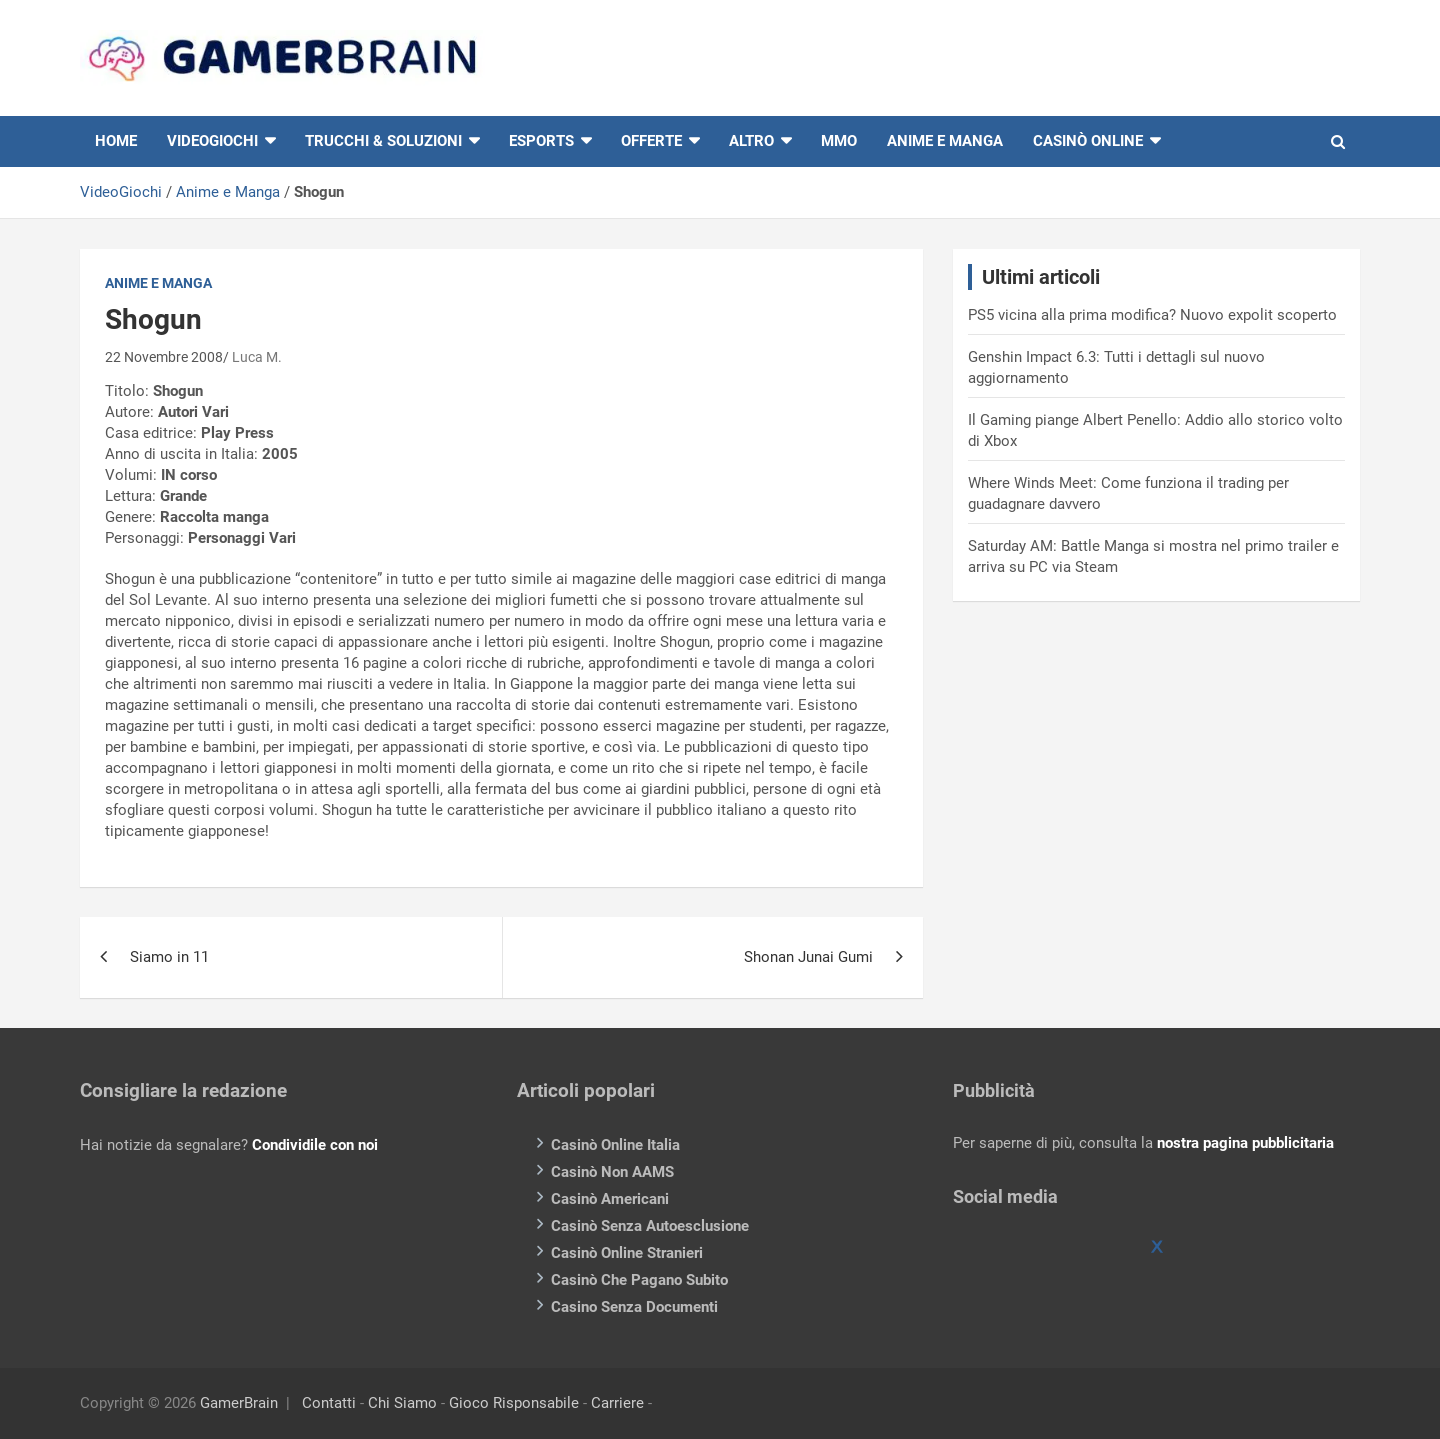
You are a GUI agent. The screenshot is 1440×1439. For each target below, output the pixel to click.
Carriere (617, 1403)
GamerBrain (239, 1403)
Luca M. (257, 357)
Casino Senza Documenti (634, 1307)
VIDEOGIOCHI (212, 141)
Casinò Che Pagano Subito (639, 1280)
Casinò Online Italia (615, 1145)
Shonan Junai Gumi (808, 957)
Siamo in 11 (169, 957)
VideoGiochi (121, 192)
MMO (839, 141)
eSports (541, 141)
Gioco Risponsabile (514, 1403)
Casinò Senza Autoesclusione (650, 1226)
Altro (751, 141)
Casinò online (1088, 141)
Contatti (329, 1403)
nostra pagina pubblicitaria (1245, 1143)
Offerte (651, 141)
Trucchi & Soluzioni (383, 141)
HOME (116, 141)
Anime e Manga (945, 141)
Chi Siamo (402, 1403)
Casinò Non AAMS (612, 1172)
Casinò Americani (610, 1199)
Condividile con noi (315, 1145)
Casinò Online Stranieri (627, 1253)
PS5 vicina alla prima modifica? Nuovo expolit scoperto (1152, 315)
